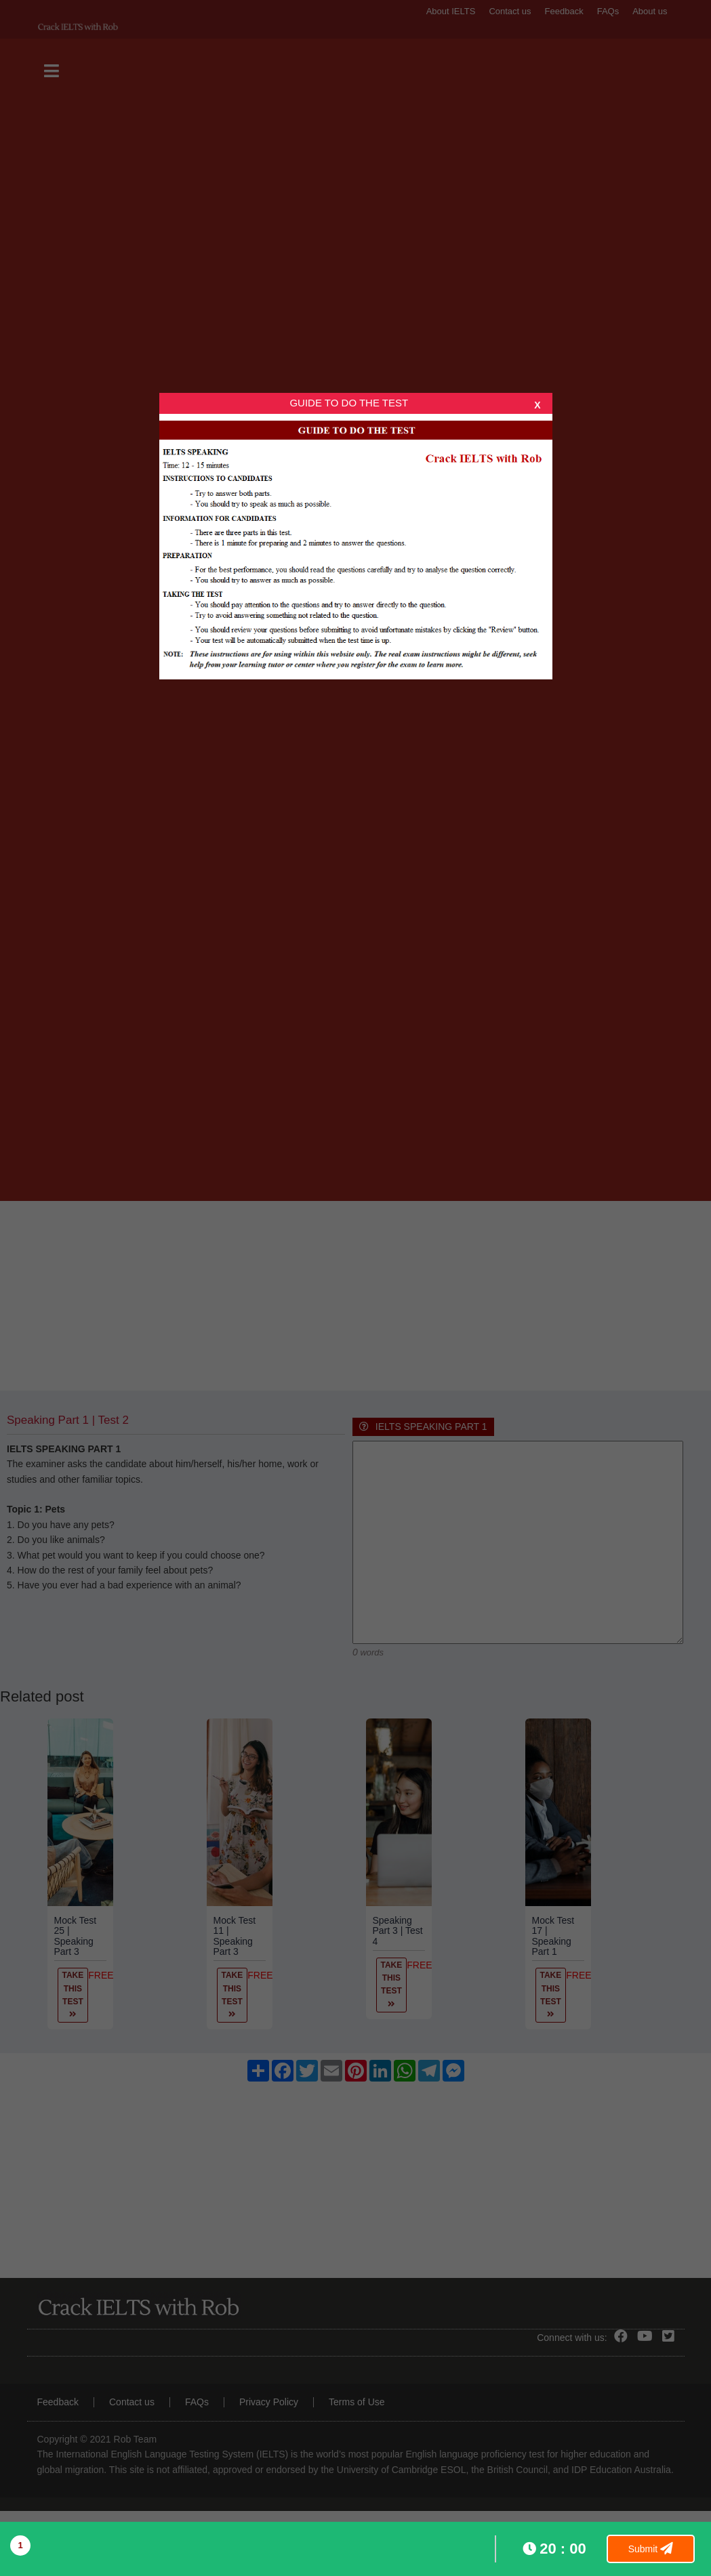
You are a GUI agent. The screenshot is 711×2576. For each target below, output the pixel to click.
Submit (650, 2548)
